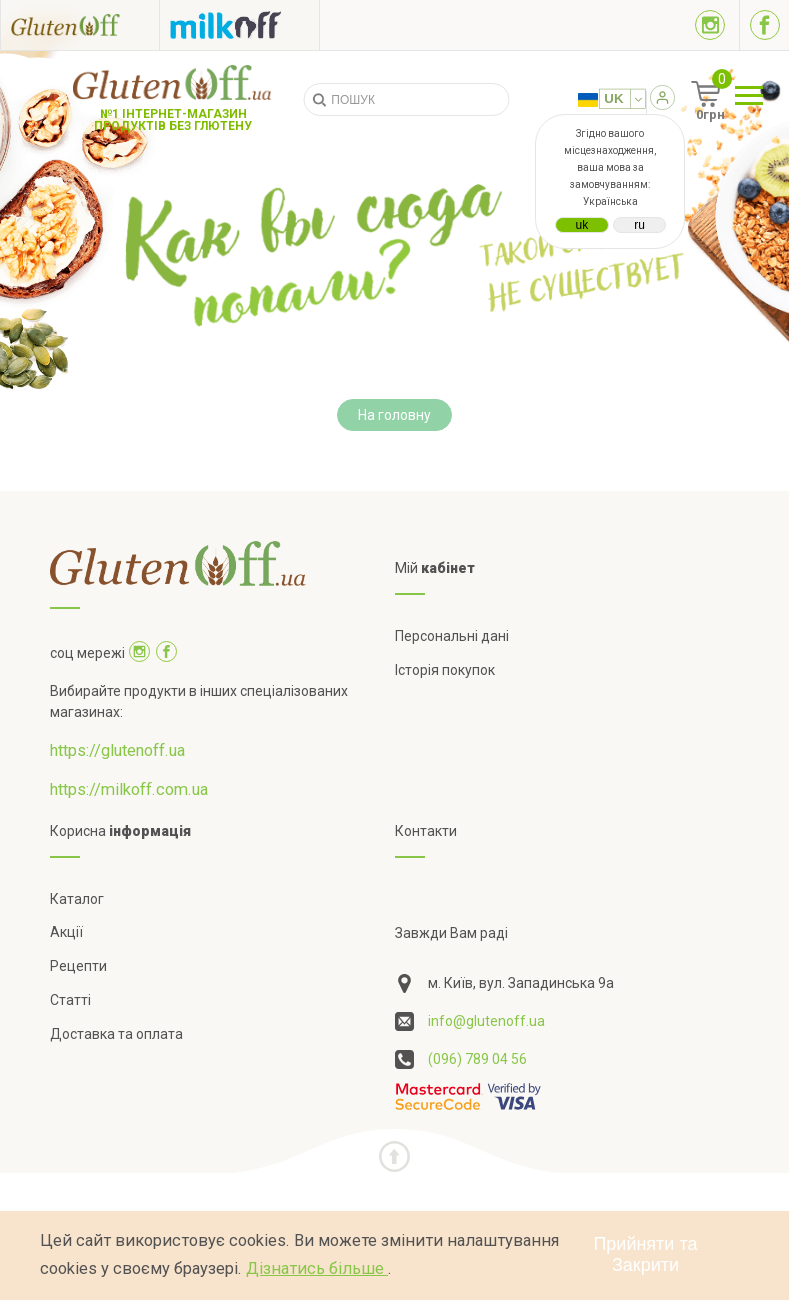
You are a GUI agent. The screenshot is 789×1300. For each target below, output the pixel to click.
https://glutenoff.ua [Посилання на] (117, 750)
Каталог (77, 899)
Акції (66, 932)
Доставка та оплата (116, 1034)
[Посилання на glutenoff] (80, 24)
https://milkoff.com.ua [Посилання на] (129, 789)
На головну (394, 415)
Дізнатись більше (317, 1268)
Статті (70, 1000)
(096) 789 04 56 (477, 1059)
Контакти (426, 831)
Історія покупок (445, 670)
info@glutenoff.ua (486, 1021)
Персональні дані (452, 636)
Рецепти (78, 966)
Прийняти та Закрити (645, 1254)
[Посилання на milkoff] (239, 25)
